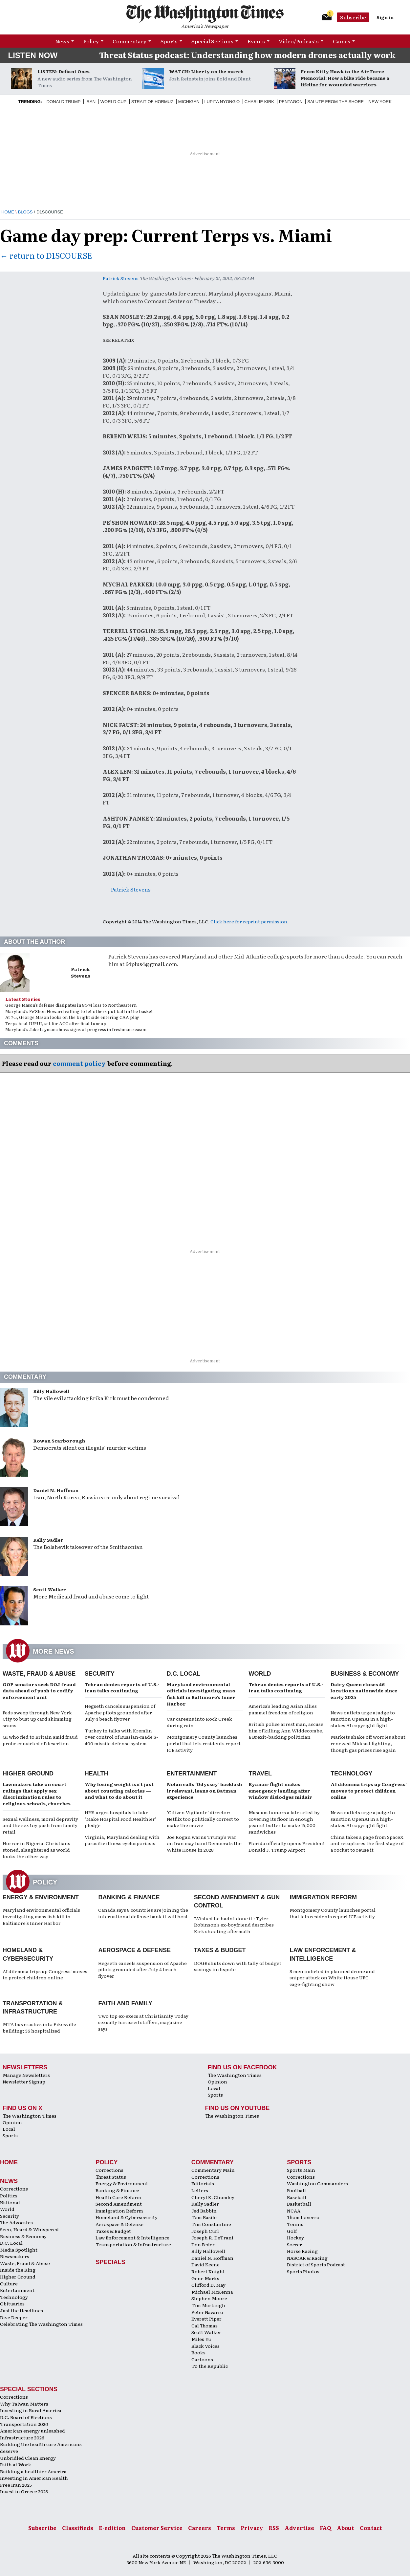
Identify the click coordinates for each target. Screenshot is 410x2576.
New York (380, 101)
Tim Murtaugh (208, 2305)
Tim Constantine (211, 2224)
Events (256, 41)
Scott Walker (49, 1589)
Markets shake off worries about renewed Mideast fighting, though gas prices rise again (368, 1743)
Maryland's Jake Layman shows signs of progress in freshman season (75, 1029)
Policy (91, 41)
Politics (8, 2195)
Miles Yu (201, 2339)
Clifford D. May (208, 2284)
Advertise (299, 2527)
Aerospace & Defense (134, 1950)
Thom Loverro (303, 2217)
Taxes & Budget (220, 1950)
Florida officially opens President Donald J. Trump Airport (286, 1846)
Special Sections (212, 41)
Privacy (252, 2527)
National (10, 2202)
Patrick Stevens (121, 278)
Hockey (295, 2237)
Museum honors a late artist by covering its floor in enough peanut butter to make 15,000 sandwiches (284, 1822)
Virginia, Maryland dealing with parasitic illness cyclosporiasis (122, 1840)
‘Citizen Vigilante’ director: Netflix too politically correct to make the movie (203, 1818)
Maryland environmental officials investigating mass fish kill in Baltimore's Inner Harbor (41, 1916)
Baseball (296, 2197)
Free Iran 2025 (16, 2484)
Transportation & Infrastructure (133, 2244)
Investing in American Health (34, 2478)
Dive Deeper (14, 2317)
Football (296, 2190)
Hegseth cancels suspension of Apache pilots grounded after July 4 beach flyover (120, 1712)
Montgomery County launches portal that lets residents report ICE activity (204, 1743)
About (345, 2527)
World (259, 1673)
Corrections (14, 2188)
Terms (226, 2527)
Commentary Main (213, 2170)
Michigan (189, 101)
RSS (274, 2527)
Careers (199, 2527)
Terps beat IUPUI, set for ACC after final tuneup (55, 1023)
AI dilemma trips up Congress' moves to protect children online (45, 1974)
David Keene (205, 2264)
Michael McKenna (212, 2291)
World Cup (113, 101)
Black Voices (205, 2346)
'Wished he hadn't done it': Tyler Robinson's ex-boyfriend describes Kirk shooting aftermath (234, 1924)
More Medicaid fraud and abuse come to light (91, 1596)
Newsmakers (14, 2256)
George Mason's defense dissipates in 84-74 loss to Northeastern (71, 1005)
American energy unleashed (32, 2430)
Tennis (295, 2224)
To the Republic (209, 2366)
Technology (351, 1773)
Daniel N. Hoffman (55, 1490)
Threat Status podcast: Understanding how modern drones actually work (247, 54)
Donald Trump (64, 101)
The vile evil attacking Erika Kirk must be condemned (101, 1398)
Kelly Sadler (48, 1539)
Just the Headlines (21, 2310)
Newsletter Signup (24, 2081)
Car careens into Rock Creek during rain (199, 1721)
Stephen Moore (209, 2298)
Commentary (129, 41)
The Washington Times (235, 2075)
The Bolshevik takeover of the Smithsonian (88, 1547)
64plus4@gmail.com (151, 964)
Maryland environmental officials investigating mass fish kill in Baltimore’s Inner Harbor (201, 1694)
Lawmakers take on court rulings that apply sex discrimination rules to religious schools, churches (37, 1794)
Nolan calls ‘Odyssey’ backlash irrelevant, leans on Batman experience (204, 1790)
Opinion (217, 2081)
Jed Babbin (204, 2210)
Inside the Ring (17, 2269)
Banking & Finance (129, 1897)
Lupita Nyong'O (222, 101)
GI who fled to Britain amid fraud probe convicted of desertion (40, 1740)
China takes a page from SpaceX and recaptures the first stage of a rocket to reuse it (367, 1843)
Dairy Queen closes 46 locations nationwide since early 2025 (364, 1690)
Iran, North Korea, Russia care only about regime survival (106, 1497)
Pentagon (291, 101)
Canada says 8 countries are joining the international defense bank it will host (143, 1913)
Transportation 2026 (24, 2424)
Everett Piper (206, 2318)
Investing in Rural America (30, 2410)
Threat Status (111, 2176)
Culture (9, 2283)
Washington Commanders (317, 2183)
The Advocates (16, 2222)
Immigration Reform (323, 1897)
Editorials (202, 2183)
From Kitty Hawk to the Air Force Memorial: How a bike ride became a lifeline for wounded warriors (345, 78)
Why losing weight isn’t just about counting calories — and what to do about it (119, 1790)
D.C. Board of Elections (26, 2417)
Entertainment (192, 1773)
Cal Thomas (204, 2325)
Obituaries (12, 2303)
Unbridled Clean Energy (28, 2458)
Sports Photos (303, 2271)
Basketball (299, 2203)
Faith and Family (125, 2003)
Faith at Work (15, 2464)
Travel (260, 1773)
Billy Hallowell (51, 1391)
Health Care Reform (118, 2197)
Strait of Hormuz (152, 101)
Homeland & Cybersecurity (127, 2217)
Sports (169, 41)
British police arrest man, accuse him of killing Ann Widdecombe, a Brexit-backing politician (285, 1730)
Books (198, 2352)
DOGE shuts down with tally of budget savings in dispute (237, 1966)
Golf (292, 2231)
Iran (90, 101)
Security (100, 1673)
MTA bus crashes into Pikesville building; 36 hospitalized (39, 2027)
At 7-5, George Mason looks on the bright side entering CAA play (72, 1017)
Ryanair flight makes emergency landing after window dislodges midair (280, 1790)
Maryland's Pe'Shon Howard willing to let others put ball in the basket (79, 1011)
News (62, 41)
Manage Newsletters (26, 2075)
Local (214, 2088)
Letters (199, 2190)
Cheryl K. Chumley (212, 2197)
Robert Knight (208, 2271)
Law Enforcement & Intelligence (132, 2237)
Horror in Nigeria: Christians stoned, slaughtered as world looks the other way (36, 1849)
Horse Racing (302, 2251)
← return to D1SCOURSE (46, 255)
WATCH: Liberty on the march (206, 71)
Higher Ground (28, 1773)
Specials (110, 2262)
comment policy (79, 1063)
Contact (371, 2527)
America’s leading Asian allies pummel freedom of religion (282, 1709)
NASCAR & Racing (307, 2258)
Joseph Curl (205, 2231)
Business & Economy (365, 1673)
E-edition (112, 2527)
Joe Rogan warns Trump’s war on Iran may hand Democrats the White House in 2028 (204, 1843)
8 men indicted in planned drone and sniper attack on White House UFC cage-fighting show (332, 1977)
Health (96, 1773)
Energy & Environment (41, 1897)
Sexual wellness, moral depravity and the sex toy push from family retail (40, 1825)
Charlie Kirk (259, 101)
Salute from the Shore (335, 101)
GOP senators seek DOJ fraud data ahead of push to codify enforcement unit (39, 1690)
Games (341, 41)
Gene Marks (205, 2278)
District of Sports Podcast (316, 2264)
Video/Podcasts (299, 41)
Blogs (25, 211)
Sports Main (301, 2170)
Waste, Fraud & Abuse (39, 1673)
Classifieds (77, 2527)
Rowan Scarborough (59, 1440)
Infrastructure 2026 (22, 2437)
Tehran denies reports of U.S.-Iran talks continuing (122, 1687)
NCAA (293, 2210)
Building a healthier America (33, 2471)
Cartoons (202, 2359)
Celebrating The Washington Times (41, 2324)
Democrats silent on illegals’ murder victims (89, 1447)
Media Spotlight (18, 2249)
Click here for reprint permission (248, 921)
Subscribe (353, 17)
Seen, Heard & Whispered (29, 2229)
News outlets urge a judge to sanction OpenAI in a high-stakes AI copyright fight (363, 1718)
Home (7, 211)
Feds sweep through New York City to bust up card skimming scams (37, 1718)
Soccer (294, 2244)
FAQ (325, 2527)
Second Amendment (119, 2203)
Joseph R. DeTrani (212, 2237)
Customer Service (157, 2527)
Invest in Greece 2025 (24, 2491)
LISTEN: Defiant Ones (63, 71)
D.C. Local (184, 1673)
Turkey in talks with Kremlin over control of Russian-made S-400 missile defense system (121, 1737)
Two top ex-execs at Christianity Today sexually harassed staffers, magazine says (143, 2022)
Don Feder (203, 2244)
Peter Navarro (207, 2312)
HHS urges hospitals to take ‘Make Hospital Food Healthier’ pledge (120, 1818)
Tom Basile (204, 2217)
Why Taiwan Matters (24, 2403)
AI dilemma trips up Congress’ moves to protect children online (369, 1790)
